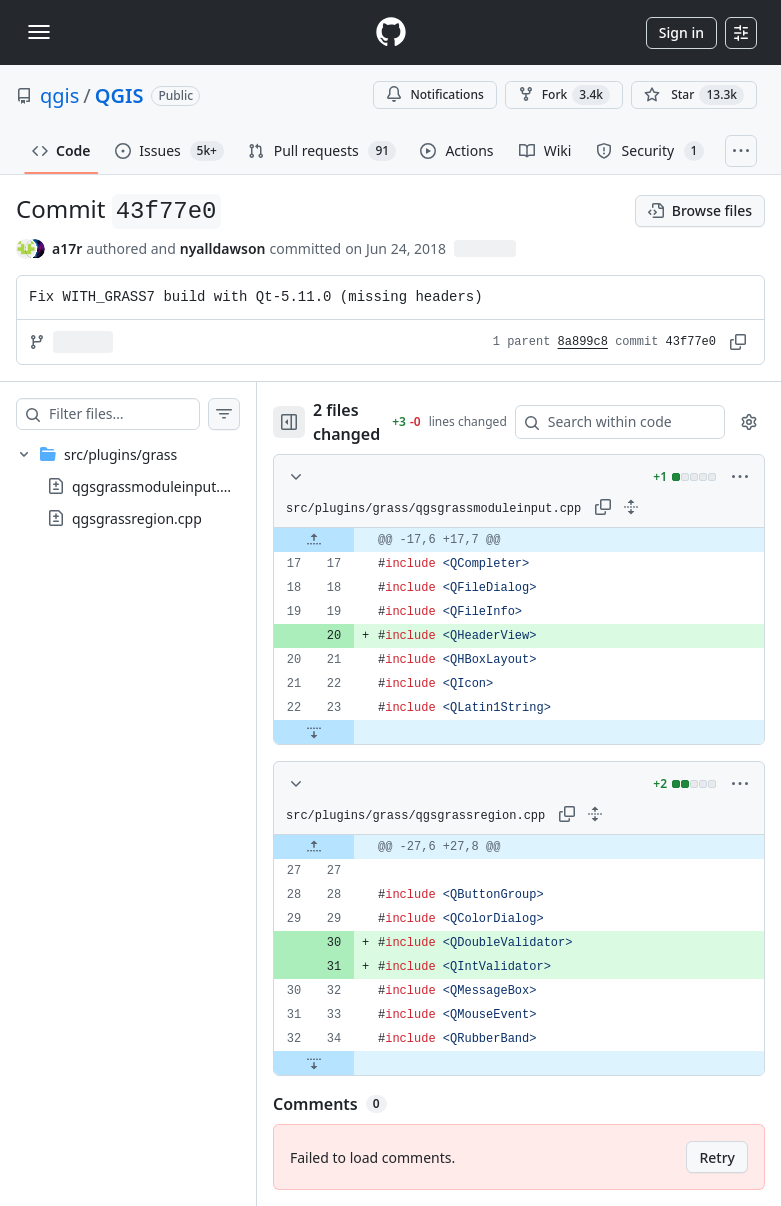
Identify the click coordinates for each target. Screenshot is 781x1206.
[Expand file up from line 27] (328, 847)
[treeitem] (135, 486)
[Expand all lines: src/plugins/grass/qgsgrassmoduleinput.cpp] (645, 507)
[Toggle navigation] (39, 32)
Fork (564, 95)
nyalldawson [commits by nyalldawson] (223, 248)
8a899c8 (583, 342)
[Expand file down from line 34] (328, 1063)
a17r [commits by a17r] (67, 248)
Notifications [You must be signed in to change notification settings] (434, 94)
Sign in (681, 32)
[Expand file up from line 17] (328, 540)
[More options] (740, 477)
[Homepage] (391, 32)
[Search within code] (617, 422)
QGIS (119, 95)
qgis (59, 95)
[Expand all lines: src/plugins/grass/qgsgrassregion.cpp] (609, 814)
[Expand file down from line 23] (328, 732)
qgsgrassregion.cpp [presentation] (137, 518)
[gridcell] (526, 540)
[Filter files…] (131, 414)
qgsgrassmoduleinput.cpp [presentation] (158, 486)
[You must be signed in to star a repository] (694, 95)
